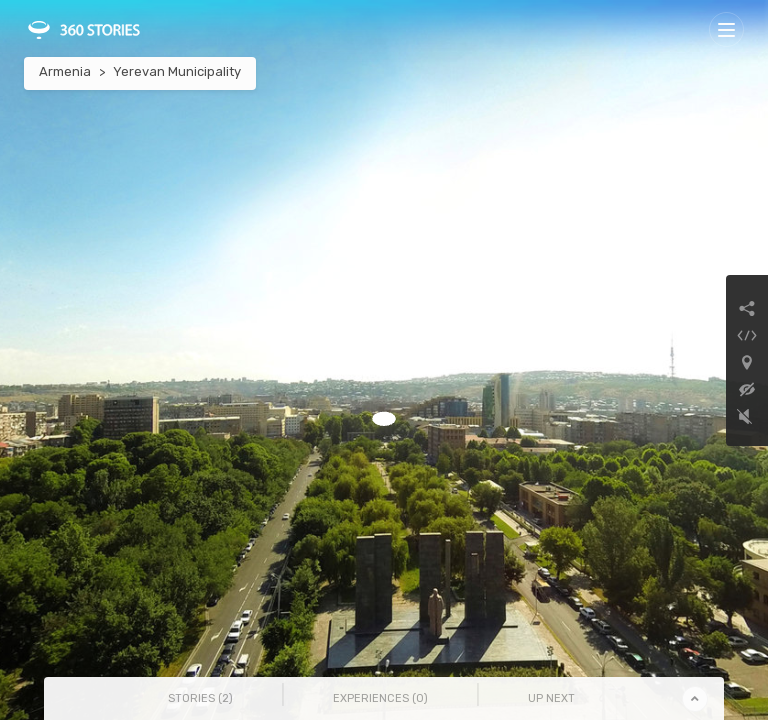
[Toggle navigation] (726, 29)
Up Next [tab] (551, 698)
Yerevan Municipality (177, 71)
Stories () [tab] (200, 698)
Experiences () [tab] (380, 698)
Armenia (65, 71)
